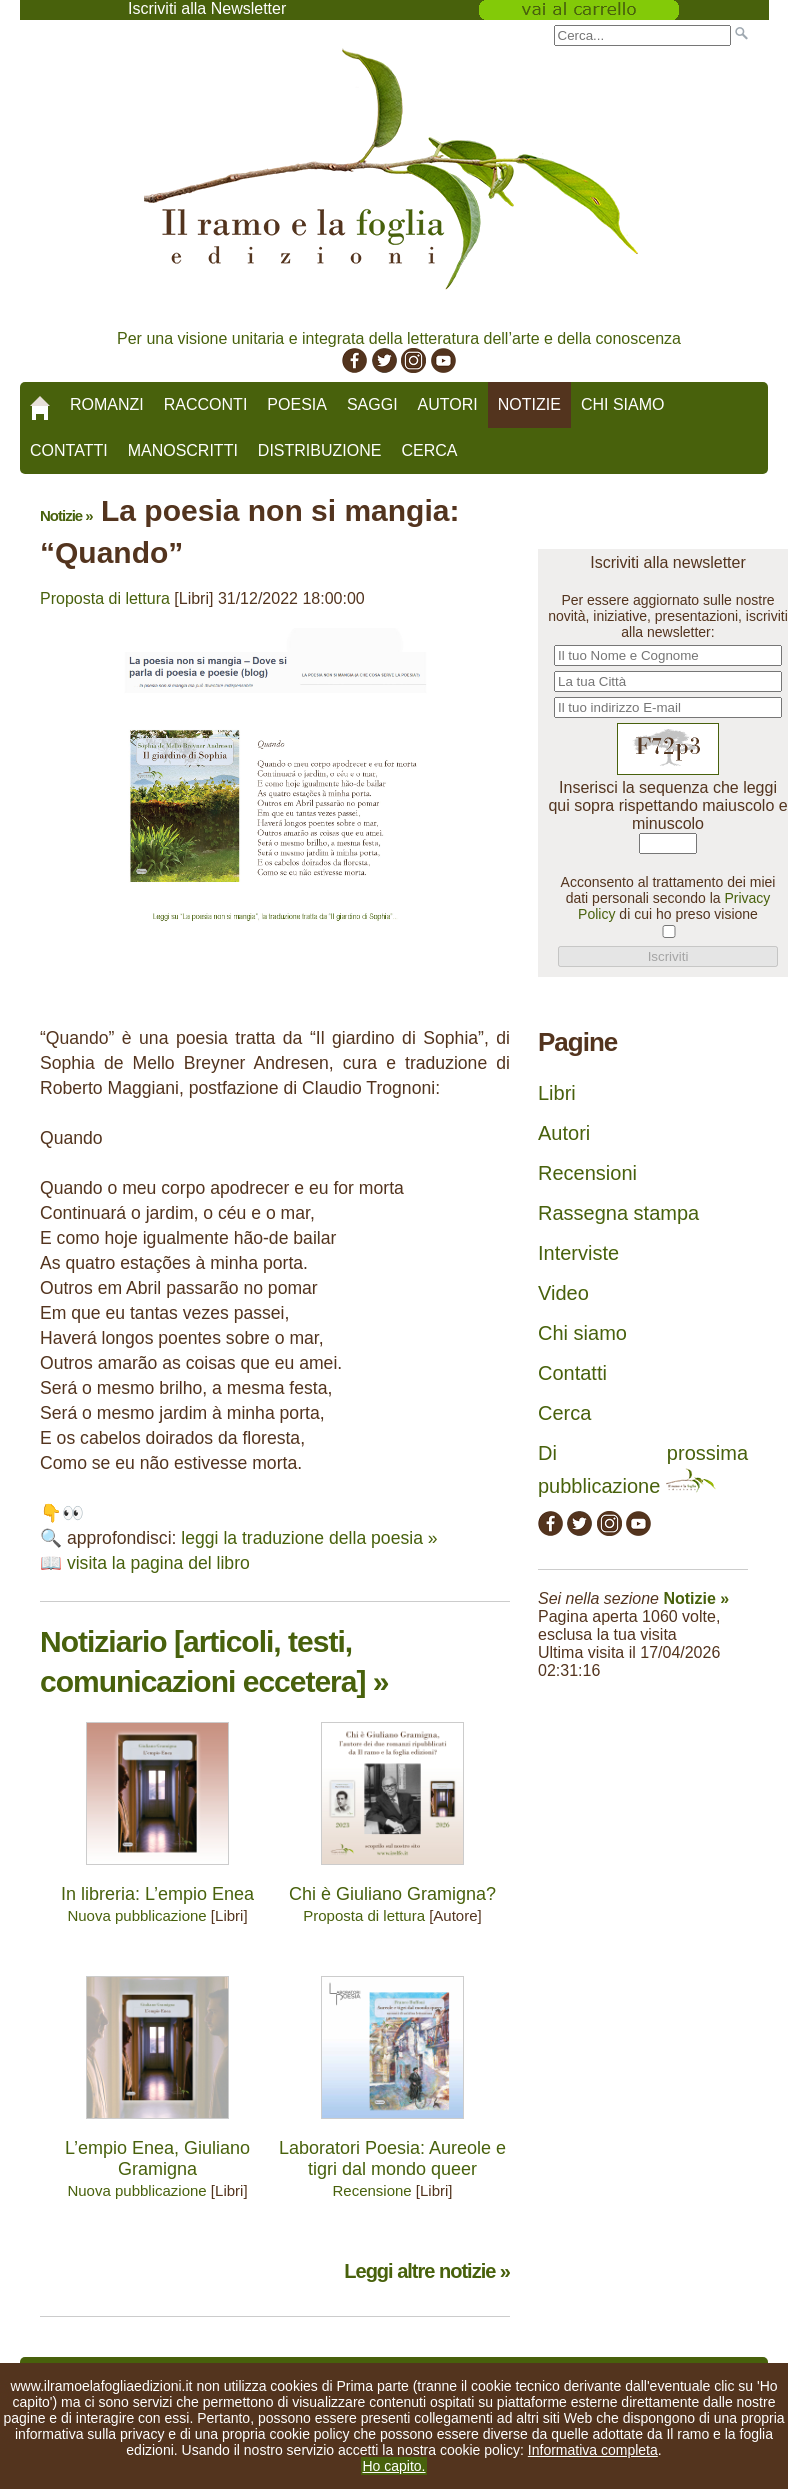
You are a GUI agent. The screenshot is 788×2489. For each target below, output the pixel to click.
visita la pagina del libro (158, 1563)
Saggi (372, 404)
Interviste (578, 1253)
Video (563, 1293)
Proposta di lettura (105, 598)
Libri (557, 1093)
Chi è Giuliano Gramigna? (392, 1894)
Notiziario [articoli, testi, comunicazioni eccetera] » (214, 1661)
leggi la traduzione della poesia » (309, 1538)
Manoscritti (183, 450)
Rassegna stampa (618, 1213)
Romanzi (107, 404)
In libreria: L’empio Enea (157, 1894)
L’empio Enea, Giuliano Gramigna (157, 2158)
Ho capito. (393, 2466)
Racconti (206, 404)
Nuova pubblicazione (136, 1915)
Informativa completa (593, 2450)
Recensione (371, 2190)
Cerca (429, 450)
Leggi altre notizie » (427, 2271)
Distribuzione (320, 450)
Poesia (297, 404)
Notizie (529, 404)
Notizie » (66, 515)
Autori (448, 404)
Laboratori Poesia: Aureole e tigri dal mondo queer (392, 2158)
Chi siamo (623, 404)
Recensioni (587, 1173)
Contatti (69, 450)
